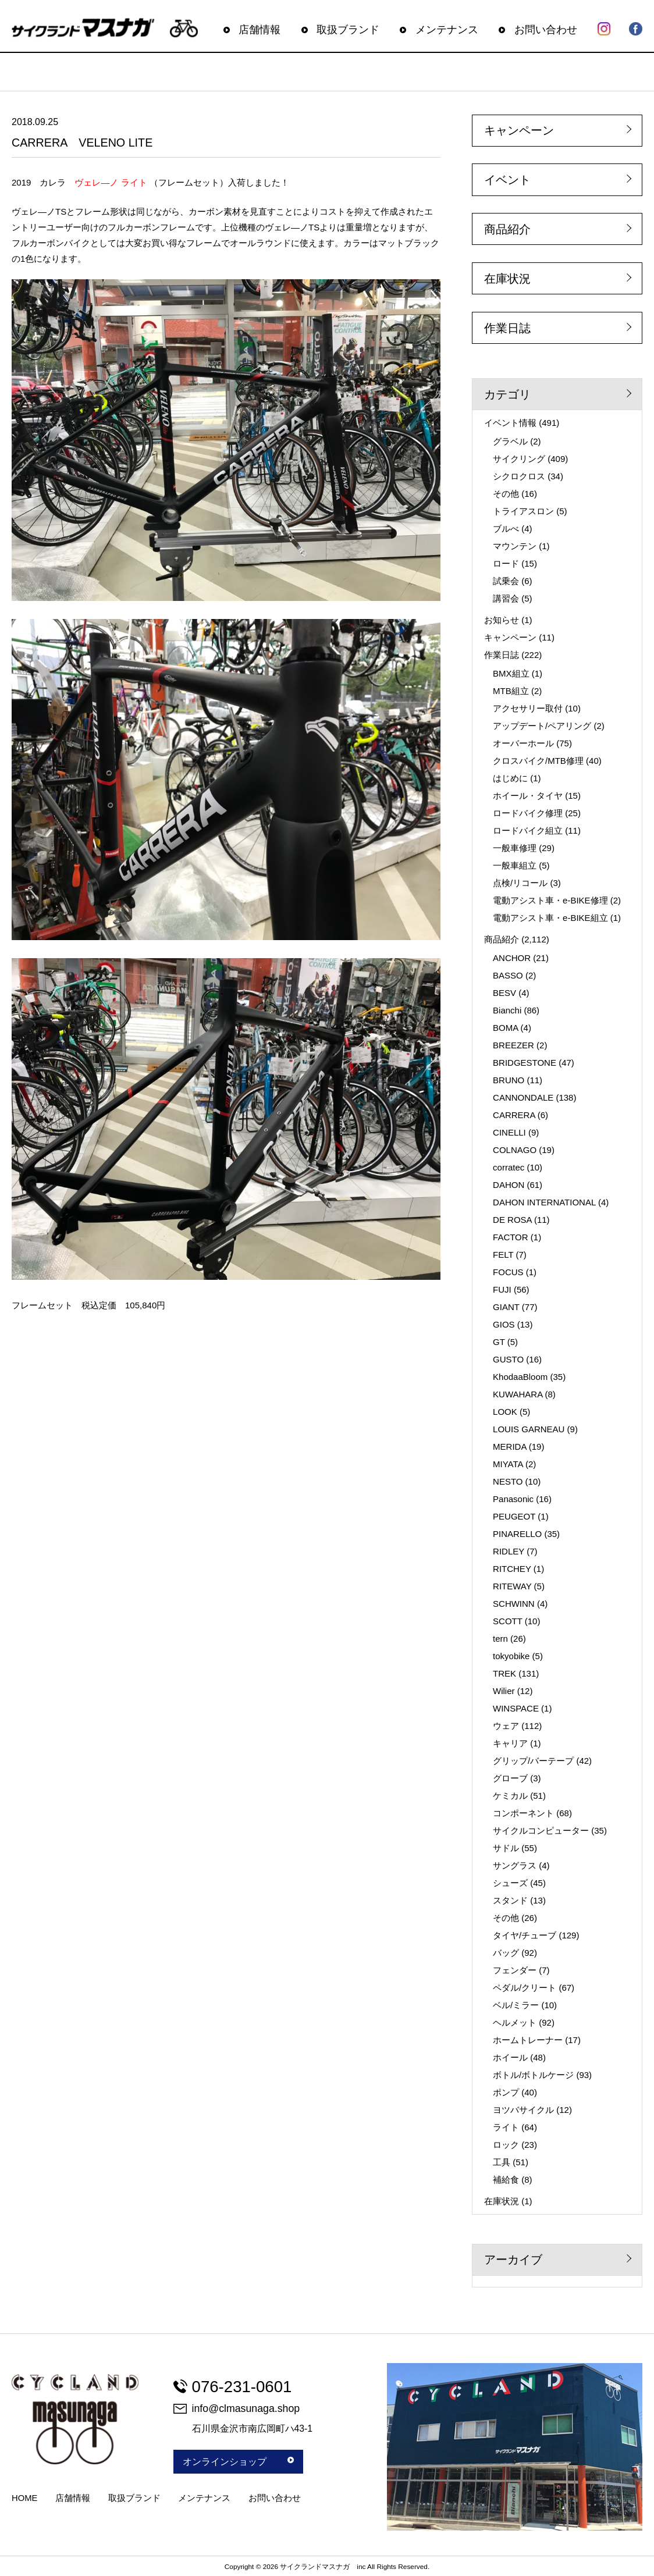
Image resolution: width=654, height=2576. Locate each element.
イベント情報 (510, 423)
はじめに (510, 778)
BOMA (505, 1028)
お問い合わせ (545, 29)
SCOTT (508, 1621)
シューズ (510, 1883)
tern (500, 1638)
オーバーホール (523, 743)
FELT (503, 1254)
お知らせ (501, 620)
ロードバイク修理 (528, 813)
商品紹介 (507, 229)
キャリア (510, 1743)
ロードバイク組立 (528, 830)
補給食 (506, 2179)
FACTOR (510, 1237)
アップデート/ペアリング (542, 726)
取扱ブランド (348, 29)
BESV (504, 993)
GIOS (504, 1324)
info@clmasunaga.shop (236, 2408)
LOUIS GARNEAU (528, 1429)
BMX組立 (511, 673)
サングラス (514, 1865)
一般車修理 (514, 848)
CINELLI (509, 1132)
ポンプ (506, 2092)
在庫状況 (507, 278)
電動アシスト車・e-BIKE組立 (550, 918)
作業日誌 (507, 328)
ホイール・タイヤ (528, 795)
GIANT (506, 1307)
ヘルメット (514, 2022)
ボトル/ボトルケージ (533, 2075)
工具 (501, 2162)
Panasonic (513, 1499)
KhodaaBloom (520, 1377)
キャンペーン (519, 130)
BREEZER (513, 1045)
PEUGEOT (514, 1516)
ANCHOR (512, 958)
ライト (506, 2127)
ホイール (510, 2057)
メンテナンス (446, 29)
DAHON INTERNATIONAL (544, 1202)
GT (499, 1342)
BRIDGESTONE (524, 1063)
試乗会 (506, 581)
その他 (506, 494)
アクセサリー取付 (528, 708)
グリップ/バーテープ (533, 1761)
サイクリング (519, 459)
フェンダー (514, 1970)
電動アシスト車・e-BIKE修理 (550, 900)
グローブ (510, 1778)
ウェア (506, 1726)
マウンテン (514, 546)
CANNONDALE (523, 1097)
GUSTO (508, 1359)
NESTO (508, 1481)
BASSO (508, 975)
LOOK (505, 1412)
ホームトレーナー (528, 2040)
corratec (508, 1167)
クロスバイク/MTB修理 (538, 761)
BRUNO (508, 1080)
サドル (506, 1848)
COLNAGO (514, 1150)
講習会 (506, 598)
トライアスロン (523, 511)
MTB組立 (511, 691)
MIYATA (508, 1464)
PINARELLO (517, 1534)
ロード (506, 563)
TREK (504, 1673)
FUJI (502, 1289)
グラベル (510, 441)
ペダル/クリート (524, 1988)
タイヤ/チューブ (524, 1935)
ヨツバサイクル (523, 2110)
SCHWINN (514, 1604)
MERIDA (510, 1446)
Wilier (504, 1691)
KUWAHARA (517, 1394)
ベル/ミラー (516, 2005)
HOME (24, 2498)
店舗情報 (259, 29)
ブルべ (506, 528)
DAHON (508, 1185)
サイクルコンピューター (541, 1830)
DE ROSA (512, 1220)
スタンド (510, 1900)
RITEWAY (512, 1586)
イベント (507, 179)
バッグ (506, 1953)
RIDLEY (508, 1551)
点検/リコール (520, 883)
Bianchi (507, 1010)
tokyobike (511, 1656)
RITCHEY (512, 1569)
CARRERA (514, 1115)
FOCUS (508, 1272)
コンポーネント (523, 1813)
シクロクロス (519, 476)
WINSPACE (516, 1708)
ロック (506, 2145)
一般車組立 (514, 865)
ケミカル (510, 1796)
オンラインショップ (238, 2462)
